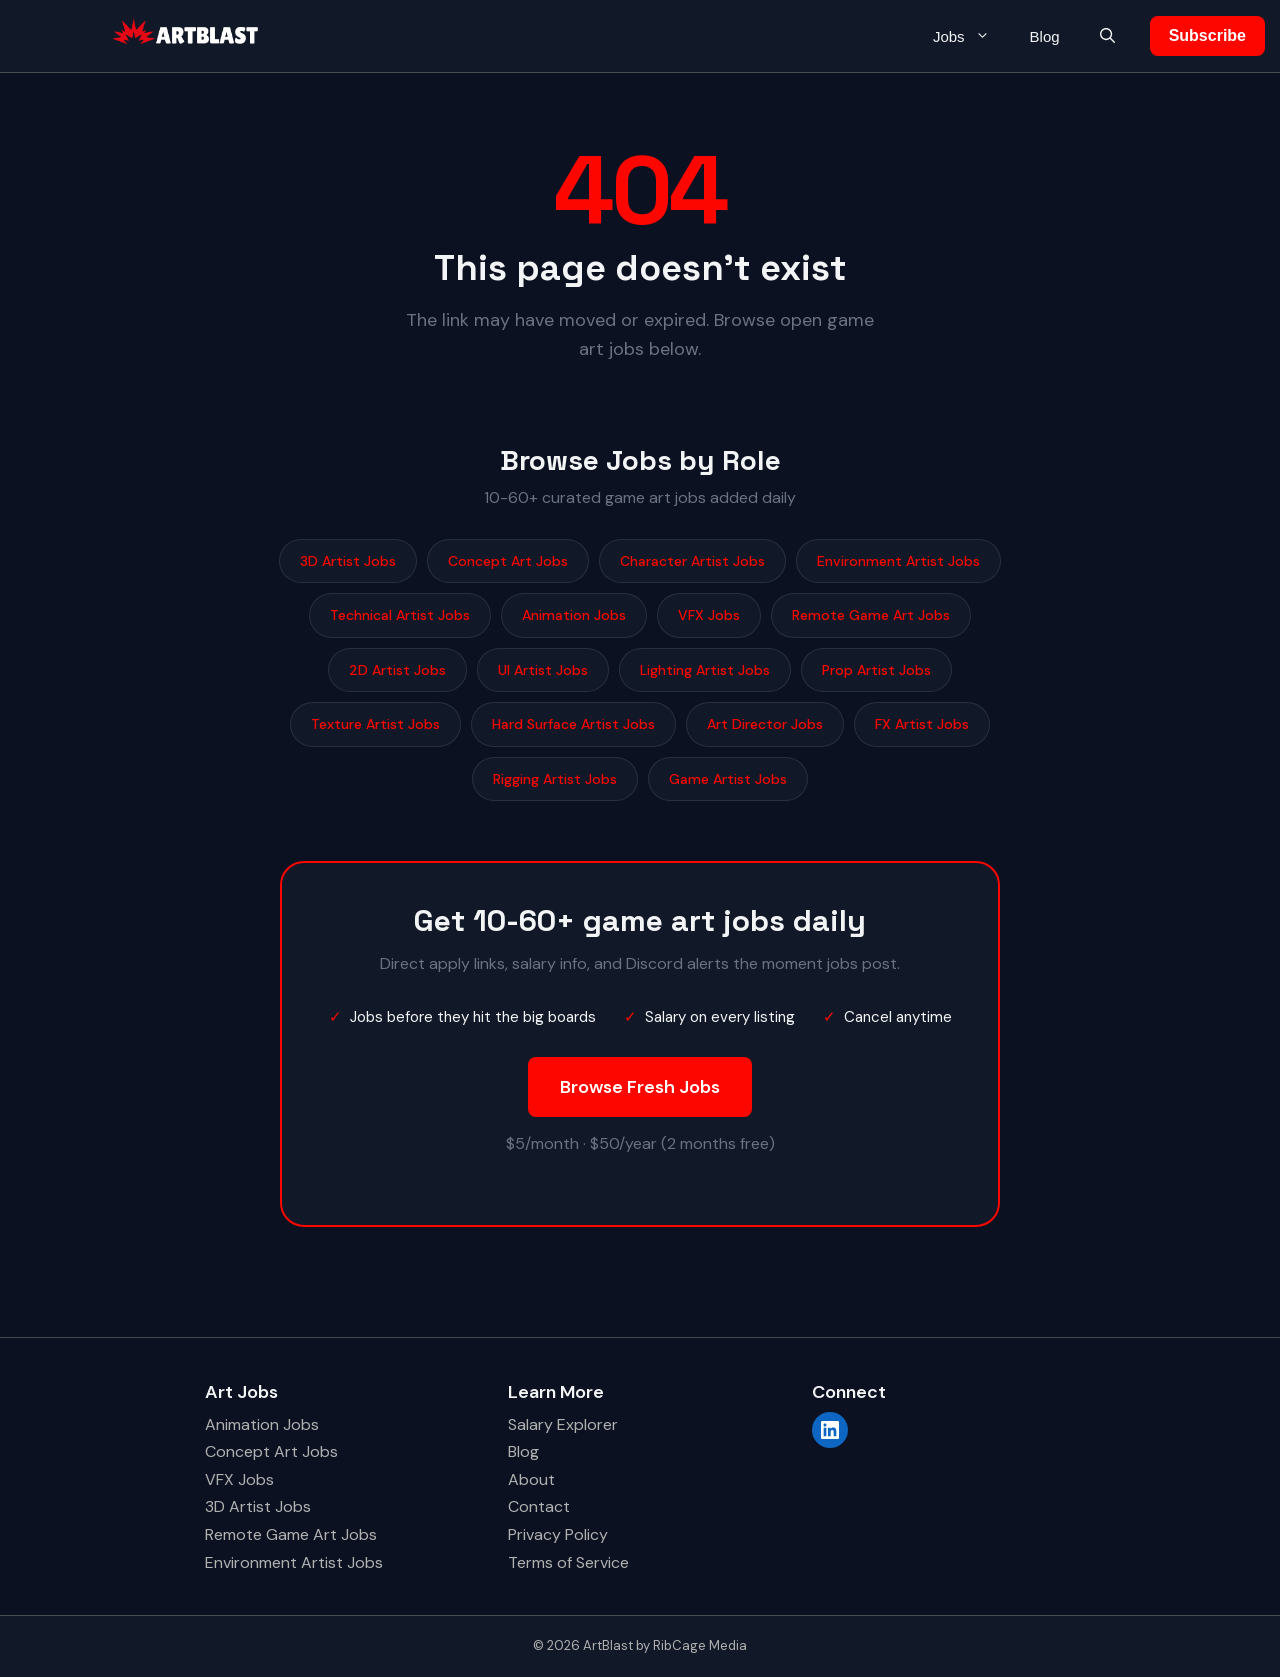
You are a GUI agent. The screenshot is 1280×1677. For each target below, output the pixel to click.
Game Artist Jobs (728, 779)
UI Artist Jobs (543, 670)
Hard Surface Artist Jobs (573, 724)
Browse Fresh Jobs (640, 1087)
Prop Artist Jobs (876, 670)
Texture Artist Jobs (375, 724)
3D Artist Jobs (348, 561)
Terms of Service (568, 1562)
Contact (539, 1506)
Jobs (971, 36)
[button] (1107, 36)
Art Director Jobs (765, 724)
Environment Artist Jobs (898, 561)
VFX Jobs (709, 615)
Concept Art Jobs (508, 561)
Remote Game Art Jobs (871, 615)
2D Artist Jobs (397, 670)
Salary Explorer (563, 1424)
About (531, 1479)
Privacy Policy (558, 1534)
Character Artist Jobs (692, 561)
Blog (1045, 36)
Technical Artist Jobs (400, 615)
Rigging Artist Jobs (555, 779)
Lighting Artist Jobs (705, 670)
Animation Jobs (574, 615)
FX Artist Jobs (922, 724)
